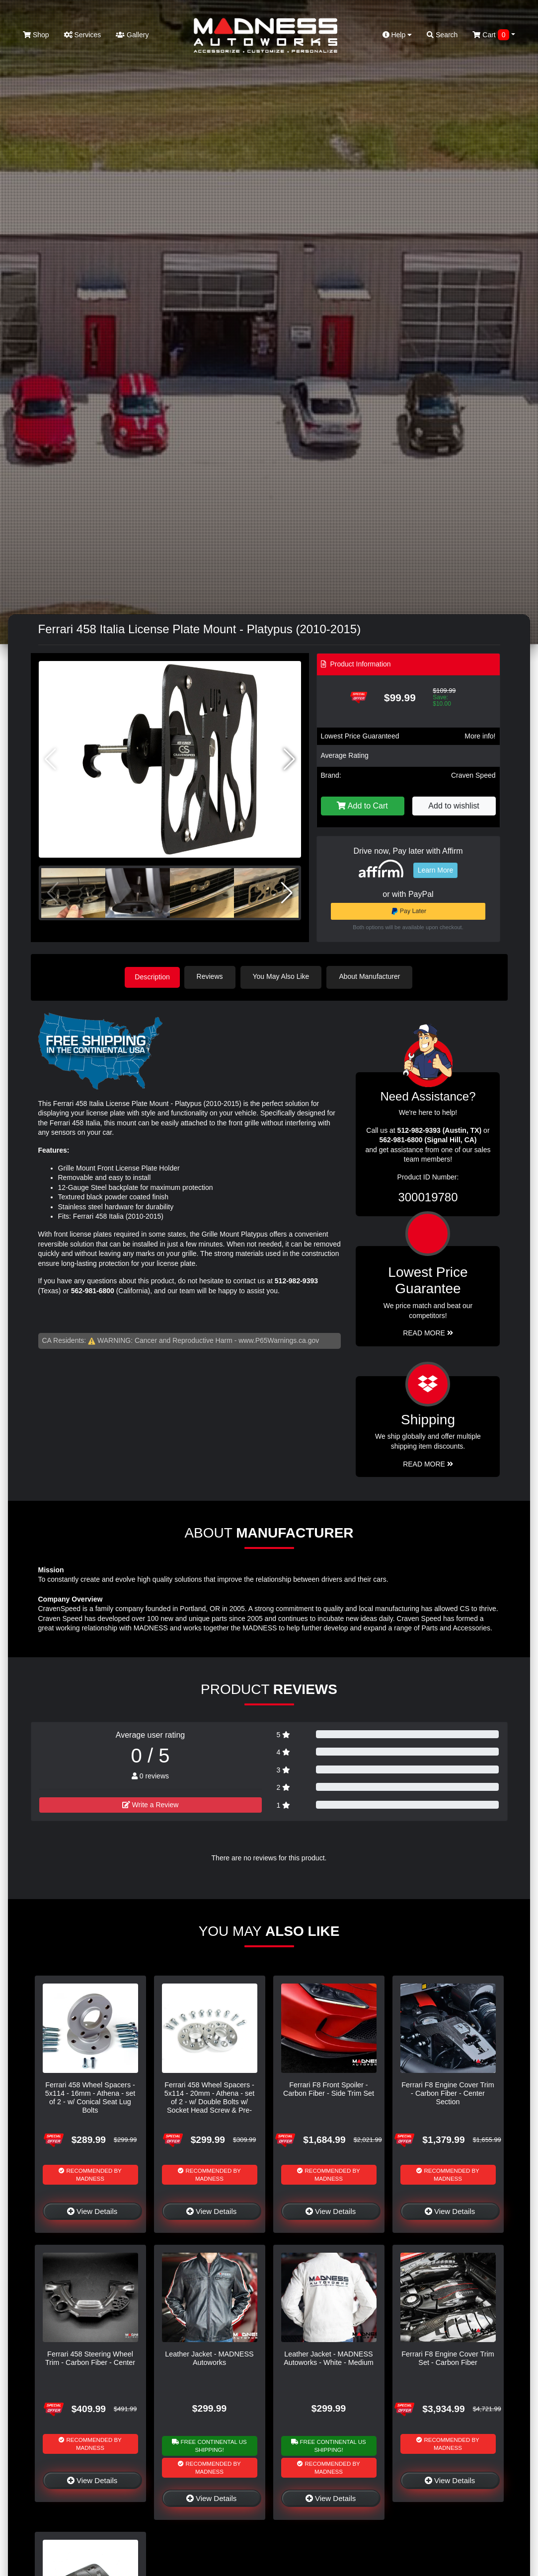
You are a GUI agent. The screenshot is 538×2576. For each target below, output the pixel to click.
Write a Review (150, 1804)
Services (82, 35)
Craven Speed (473, 775)
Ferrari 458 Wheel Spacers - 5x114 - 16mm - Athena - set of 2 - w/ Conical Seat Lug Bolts (90, 2097)
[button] (289, 759)
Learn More (436, 870)
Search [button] (442, 35)
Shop (36, 35)
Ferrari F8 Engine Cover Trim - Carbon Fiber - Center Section (447, 2092)
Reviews (213, 976)
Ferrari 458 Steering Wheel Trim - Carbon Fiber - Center (90, 2357)
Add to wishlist (453, 806)
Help (397, 35)
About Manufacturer (372, 976)
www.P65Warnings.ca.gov (278, 1339)
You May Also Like (284, 976)
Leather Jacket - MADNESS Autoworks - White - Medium (329, 2357)
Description (152, 976)
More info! (479, 736)
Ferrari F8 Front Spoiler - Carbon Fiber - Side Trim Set (328, 2088)
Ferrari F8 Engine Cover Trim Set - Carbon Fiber (447, 2357)
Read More (428, 1332)
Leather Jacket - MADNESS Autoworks (209, 2357)
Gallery (132, 35)
